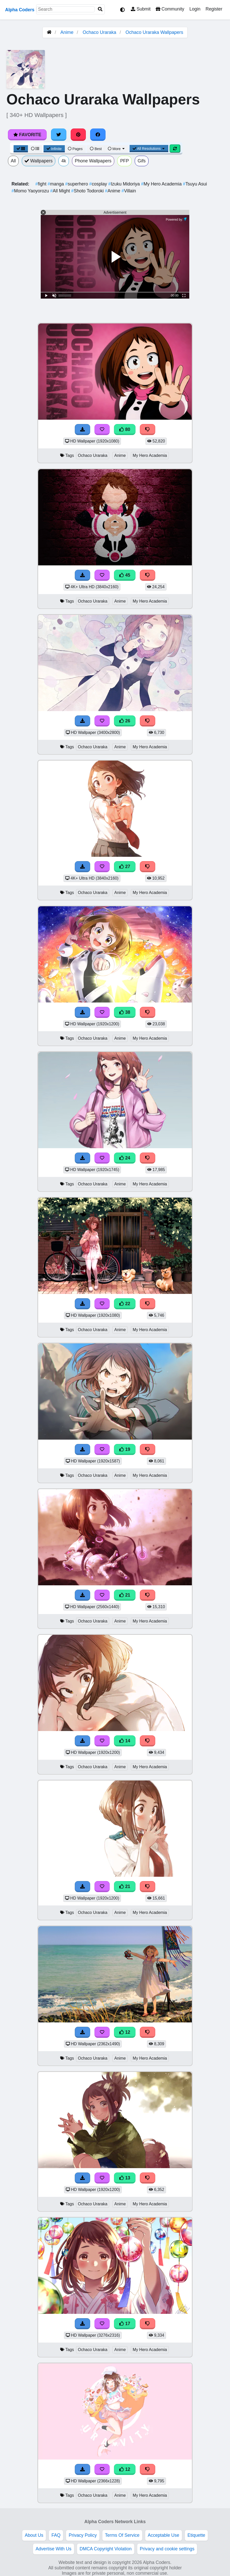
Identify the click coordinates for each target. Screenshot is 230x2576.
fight (41, 183)
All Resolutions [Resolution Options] (149, 148)
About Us (34, 2535)
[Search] (100, 9)
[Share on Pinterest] (78, 135)
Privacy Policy (83, 2535)
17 (124, 2323)
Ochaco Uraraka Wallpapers (154, 32)
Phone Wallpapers (93, 160)
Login (194, 9)
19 (124, 1449)
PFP (124, 160)
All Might (60, 190)
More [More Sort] (116, 149)
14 (124, 1740)
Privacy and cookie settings (167, 2548)
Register (213, 9)
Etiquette (196, 2535)
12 (124, 2032)
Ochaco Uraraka (99, 32)
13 (124, 2177)
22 (124, 1303)
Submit (141, 9)
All (13, 160)
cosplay (98, 183)
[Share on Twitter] (58, 135)
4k (63, 160)
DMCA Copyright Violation (106, 2548)
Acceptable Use (163, 2535)
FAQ (55, 2535)
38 (124, 1012)
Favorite (27, 134)
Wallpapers (39, 160)
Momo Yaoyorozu (31, 190)
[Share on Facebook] (98, 135)
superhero (77, 183)
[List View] (35, 148)
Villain (128, 190)
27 (124, 866)
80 (124, 429)
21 (124, 1595)
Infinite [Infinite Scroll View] (54, 149)
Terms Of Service (122, 2535)
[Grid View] (21, 148)
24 (124, 1158)
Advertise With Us (53, 2548)
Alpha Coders (19, 9)
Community (170, 9)
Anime (67, 32)
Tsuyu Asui (195, 183)
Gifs (141, 160)
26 (124, 720)
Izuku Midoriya (124, 183)
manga (56, 183)
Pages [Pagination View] (75, 149)
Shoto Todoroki (88, 190)
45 (124, 575)
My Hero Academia (162, 183)
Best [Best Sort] (96, 149)
